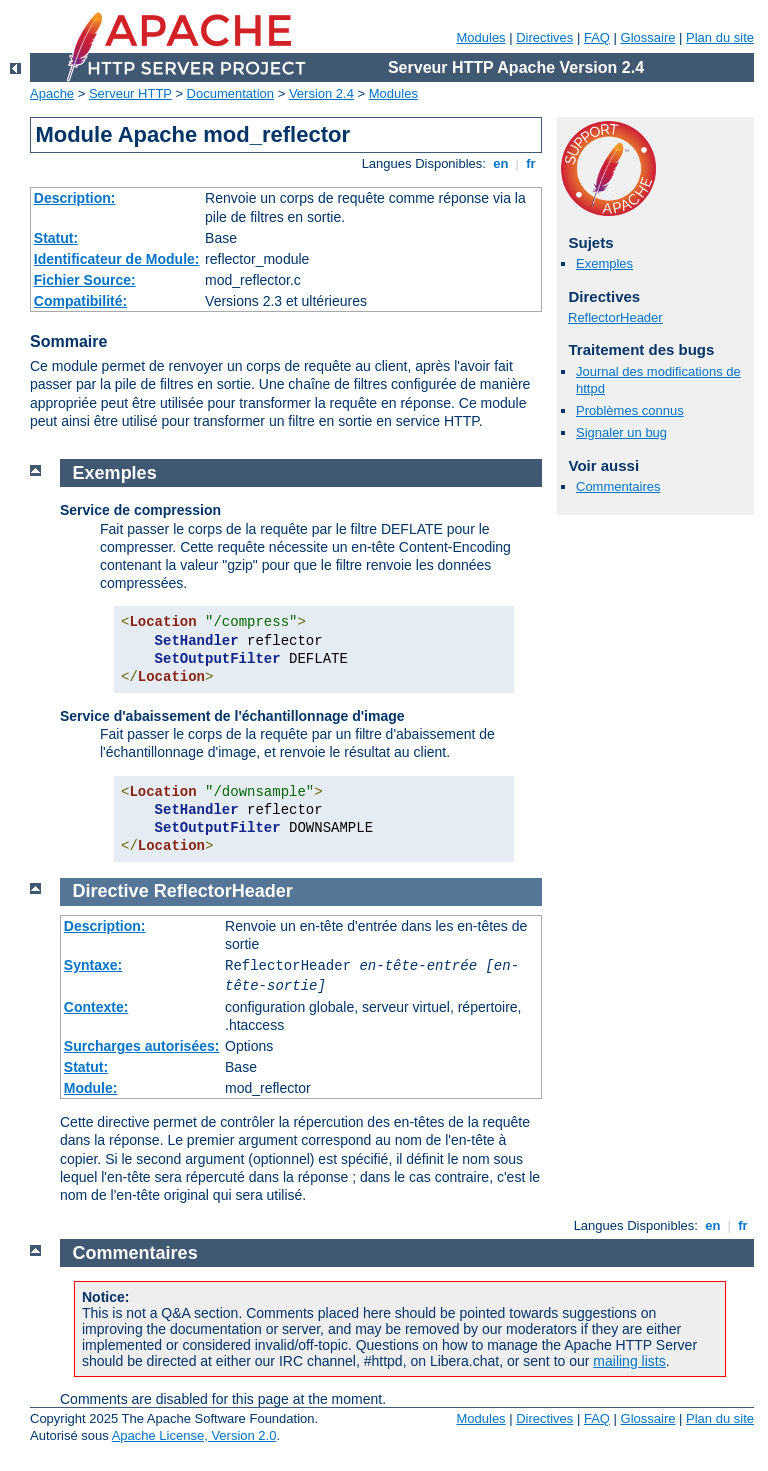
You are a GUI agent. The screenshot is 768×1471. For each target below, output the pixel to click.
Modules (480, 37)
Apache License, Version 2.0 (194, 1435)
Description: (75, 198)
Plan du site (720, 37)
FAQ (597, 37)
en (501, 163)
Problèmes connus (630, 410)
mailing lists (629, 1361)
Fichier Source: (85, 280)
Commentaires (618, 486)
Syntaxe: (93, 965)
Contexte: (96, 1007)
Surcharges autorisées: (142, 1046)
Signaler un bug (621, 432)
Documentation (230, 93)
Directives (544, 37)
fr (531, 163)
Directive (111, 891)
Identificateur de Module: (117, 259)
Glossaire (648, 37)
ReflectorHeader (615, 317)
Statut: (56, 238)
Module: (91, 1088)
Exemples (604, 263)
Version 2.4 (321, 93)
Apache (52, 93)
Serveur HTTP (130, 93)
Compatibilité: (80, 301)
